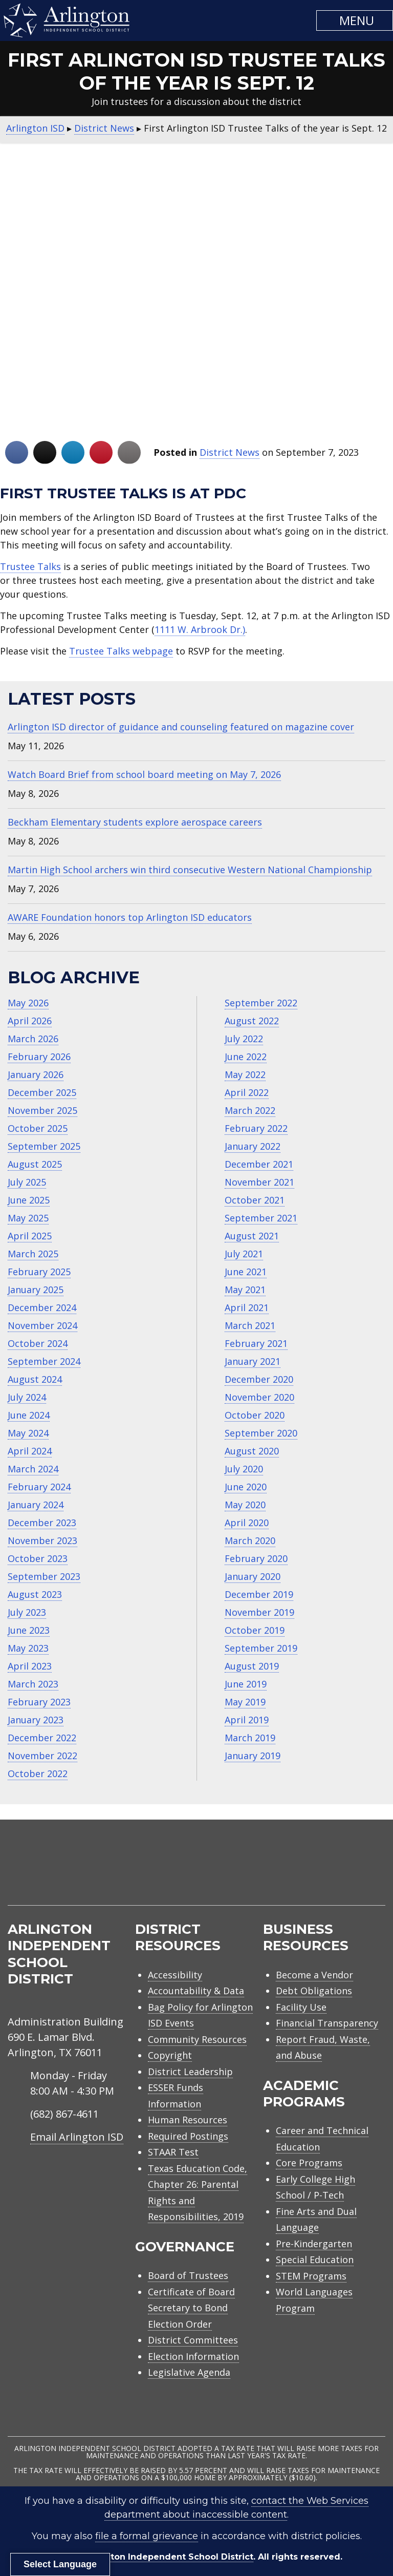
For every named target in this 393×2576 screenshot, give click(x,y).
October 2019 (255, 1630)
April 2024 (30, 1451)
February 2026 (39, 1056)
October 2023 (38, 1558)
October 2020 (255, 1415)
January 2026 (35, 1074)
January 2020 (252, 1576)
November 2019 (259, 1612)
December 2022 (42, 1738)
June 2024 (29, 1415)
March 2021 (250, 1325)
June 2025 (29, 1200)
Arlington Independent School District (168, 2557)
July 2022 (244, 1038)
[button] (354, 20)
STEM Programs (311, 2276)
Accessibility (175, 1975)
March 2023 (33, 1684)
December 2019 (259, 1594)
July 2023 (27, 1612)
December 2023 (42, 1522)
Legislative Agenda (189, 2372)
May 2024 (28, 1433)
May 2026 (28, 1003)
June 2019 (246, 1684)
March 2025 (33, 1254)
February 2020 (256, 1558)
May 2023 (28, 1648)
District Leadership (190, 2071)
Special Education (315, 2259)
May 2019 (245, 1702)
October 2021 (255, 1200)
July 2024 (27, 1397)
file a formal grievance (146, 2536)
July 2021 (244, 1254)
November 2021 (259, 1182)
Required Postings (188, 2136)
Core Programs (309, 2163)
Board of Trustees (188, 2275)
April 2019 (247, 1720)
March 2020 (250, 1540)
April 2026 (30, 1021)
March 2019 (250, 1738)
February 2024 (39, 1487)
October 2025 (38, 1128)
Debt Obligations (314, 1990)
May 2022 (245, 1074)
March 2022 (250, 1110)
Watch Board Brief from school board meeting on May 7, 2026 (144, 774)
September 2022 (261, 1003)
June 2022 (246, 1056)
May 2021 (245, 1289)
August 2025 (35, 1164)
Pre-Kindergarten (314, 2243)
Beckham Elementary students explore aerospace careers (135, 822)
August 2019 (252, 1666)
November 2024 (42, 1325)
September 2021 (261, 1218)
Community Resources (197, 2039)
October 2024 (38, 1343)
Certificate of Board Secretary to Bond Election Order (191, 2308)
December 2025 (42, 1092)
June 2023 (29, 1630)
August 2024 (35, 1379)
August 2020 (252, 1451)
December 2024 (42, 1307)
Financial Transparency (327, 2023)
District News (229, 452)
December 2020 (259, 1379)
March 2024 (33, 1469)
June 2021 (246, 1271)
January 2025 (35, 1289)
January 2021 (252, 1361)
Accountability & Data (196, 1990)
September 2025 (44, 1146)
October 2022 (38, 1773)
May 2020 (245, 1504)
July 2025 (27, 1182)
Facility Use (301, 2007)
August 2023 (35, 1594)
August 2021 (252, 1236)
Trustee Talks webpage (121, 651)
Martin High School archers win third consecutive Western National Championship (190, 869)
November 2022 (42, 1755)
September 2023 (44, 1576)
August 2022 (252, 1021)
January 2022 (252, 1146)
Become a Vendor (314, 1975)
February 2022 (256, 1128)
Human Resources (187, 2120)
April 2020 (247, 1522)
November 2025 (42, 1110)
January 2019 (252, 1755)
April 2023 (30, 1666)
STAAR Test (173, 2152)
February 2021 (256, 1343)
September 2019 (261, 1648)
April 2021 (247, 1307)
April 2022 (247, 1092)
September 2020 (261, 1433)
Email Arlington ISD (76, 2137)
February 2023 (39, 1702)
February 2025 (39, 1271)
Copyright (170, 2055)
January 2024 (35, 1504)
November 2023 (42, 1540)
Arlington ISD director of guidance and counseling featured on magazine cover (181, 727)
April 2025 (30, 1236)
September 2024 (44, 1361)
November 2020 (259, 1397)
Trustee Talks (30, 566)
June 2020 (246, 1487)
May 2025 (28, 1218)
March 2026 (33, 1038)
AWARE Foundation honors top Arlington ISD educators (130, 917)
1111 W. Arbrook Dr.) (200, 629)
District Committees (193, 2340)
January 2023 (35, 1720)
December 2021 (259, 1164)
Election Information (193, 2356)
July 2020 (244, 1469)
